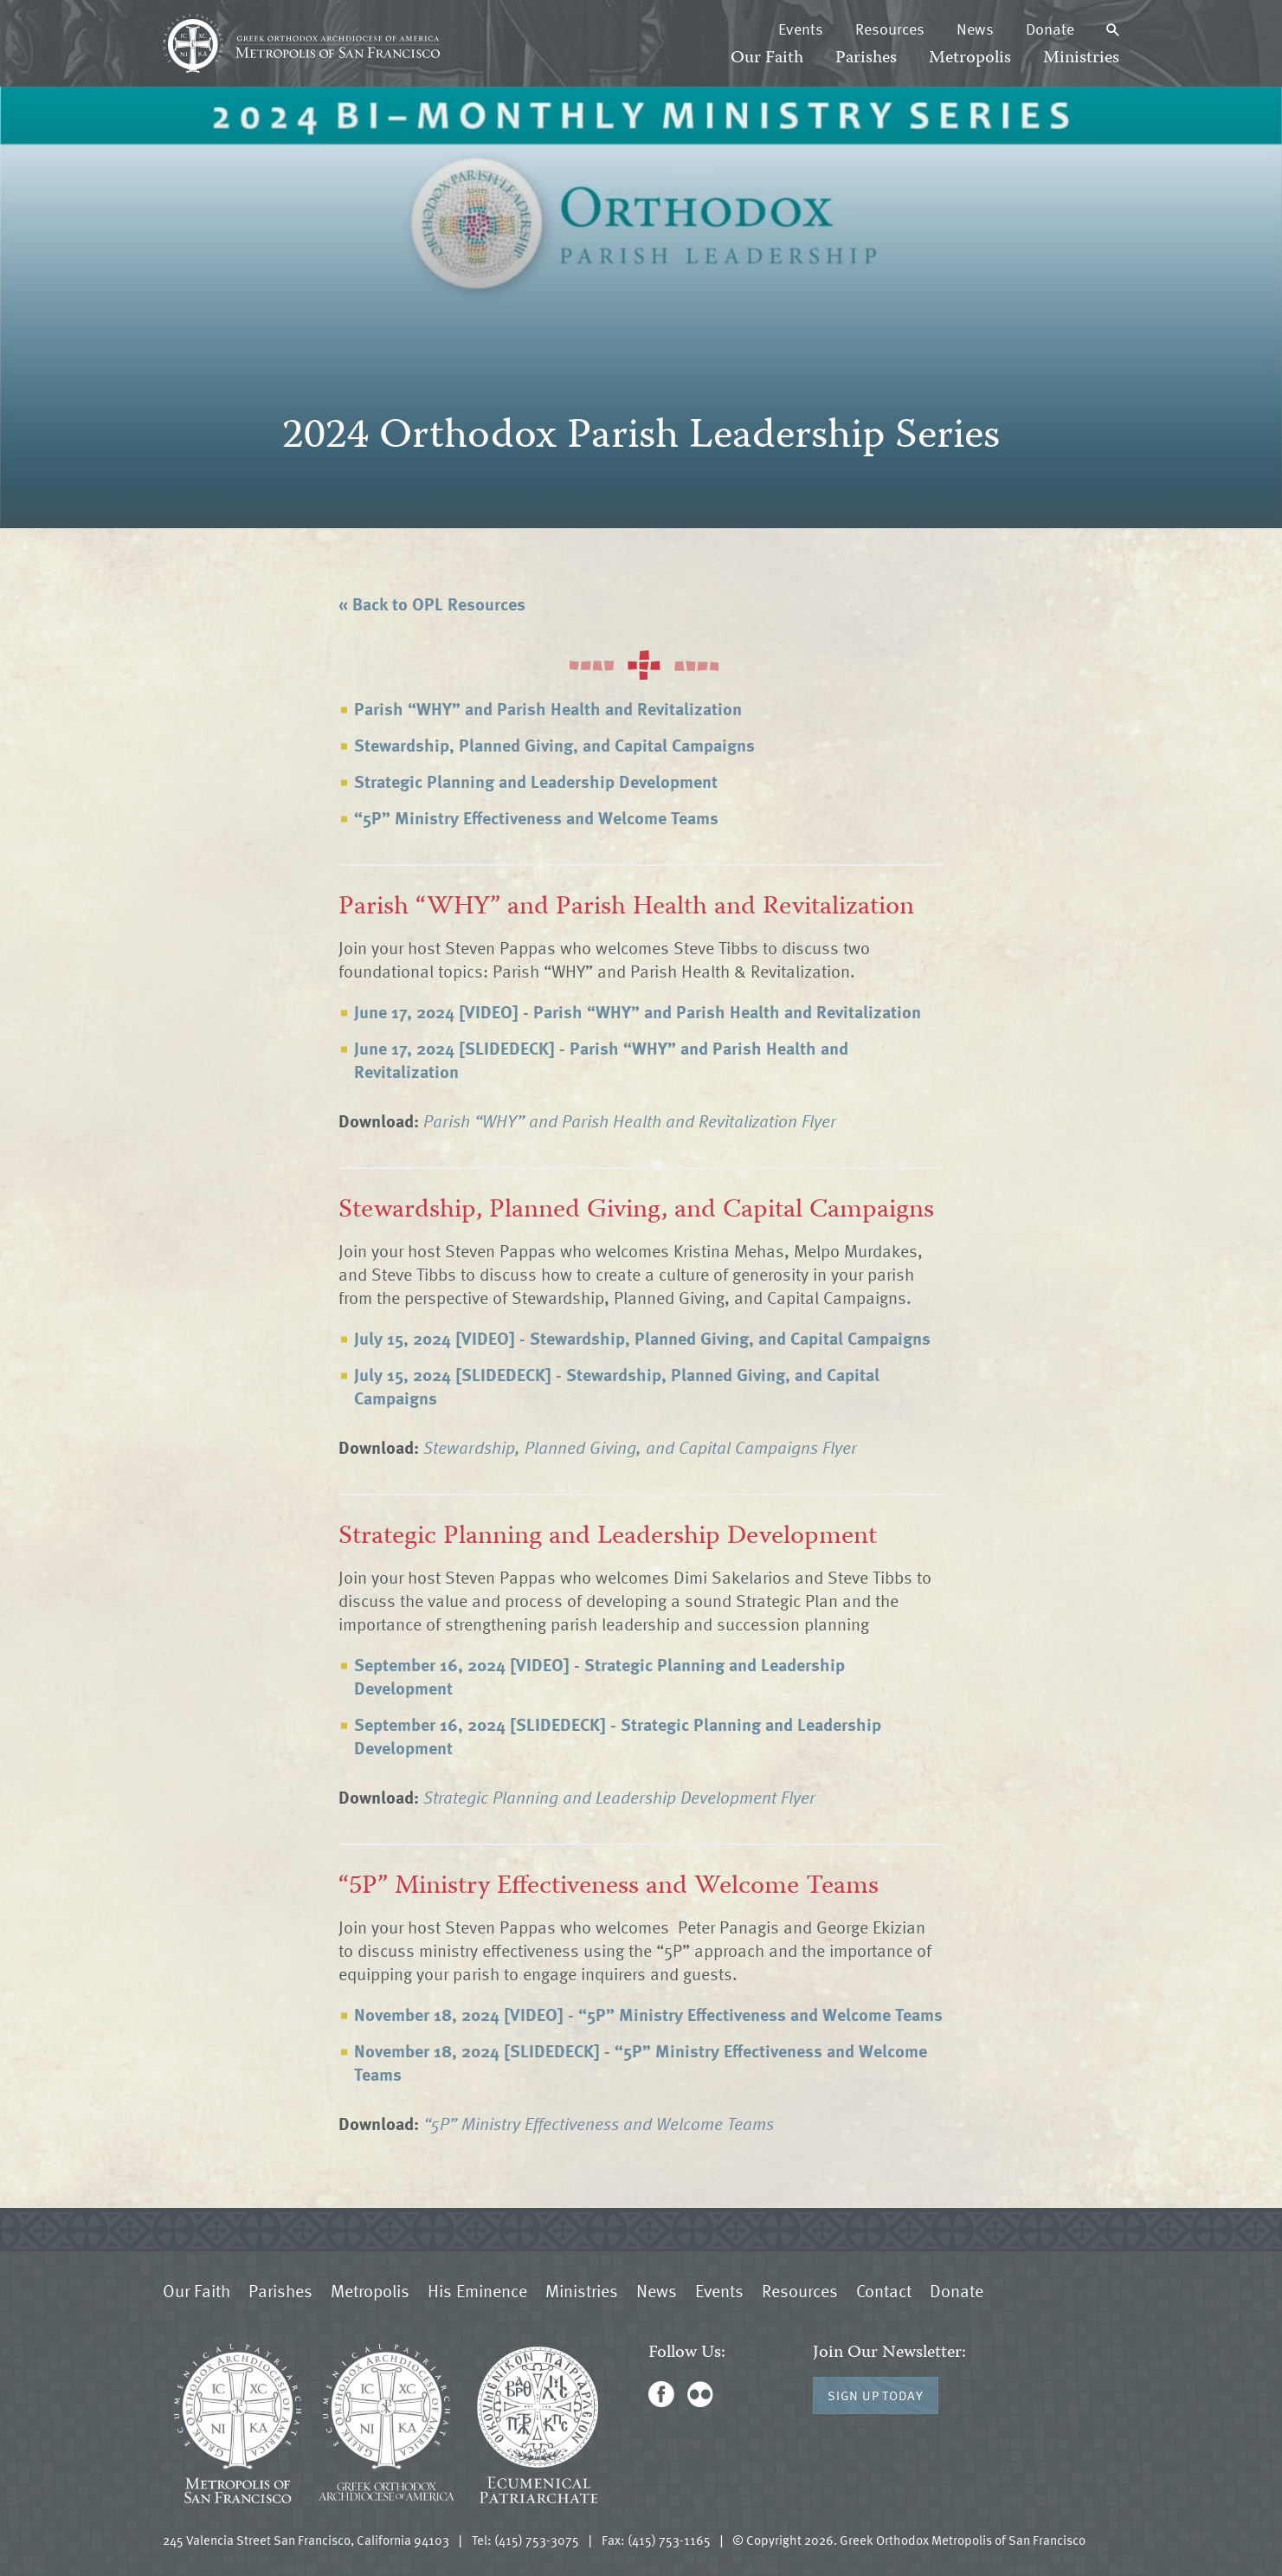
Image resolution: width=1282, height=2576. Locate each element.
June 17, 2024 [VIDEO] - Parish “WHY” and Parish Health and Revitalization (637, 1011)
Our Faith (767, 58)
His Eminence (477, 2290)
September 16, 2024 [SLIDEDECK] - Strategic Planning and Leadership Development (617, 1735)
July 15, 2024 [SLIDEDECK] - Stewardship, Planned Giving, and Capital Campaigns (616, 1386)
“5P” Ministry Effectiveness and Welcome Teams (536, 817)
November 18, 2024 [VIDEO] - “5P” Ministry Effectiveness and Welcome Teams (648, 2014)
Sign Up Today (876, 2395)
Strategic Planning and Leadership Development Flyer (619, 1797)
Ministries (1081, 58)
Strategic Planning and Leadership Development (536, 781)
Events (800, 28)
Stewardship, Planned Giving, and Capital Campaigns (554, 745)
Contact (884, 2290)
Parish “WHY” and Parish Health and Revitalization (548, 708)
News (975, 28)
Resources (889, 28)
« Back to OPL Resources (431, 604)
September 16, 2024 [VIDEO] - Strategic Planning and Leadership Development (599, 1676)
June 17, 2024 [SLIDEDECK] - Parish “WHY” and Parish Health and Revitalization (600, 1059)
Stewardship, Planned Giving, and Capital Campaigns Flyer (640, 1447)
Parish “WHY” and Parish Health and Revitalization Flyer (629, 1120)
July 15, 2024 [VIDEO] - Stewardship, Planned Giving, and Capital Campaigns (642, 1338)
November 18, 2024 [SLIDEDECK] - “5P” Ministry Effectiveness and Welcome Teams (640, 2062)
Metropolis (970, 58)
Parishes (866, 58)
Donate (1050, 28)
